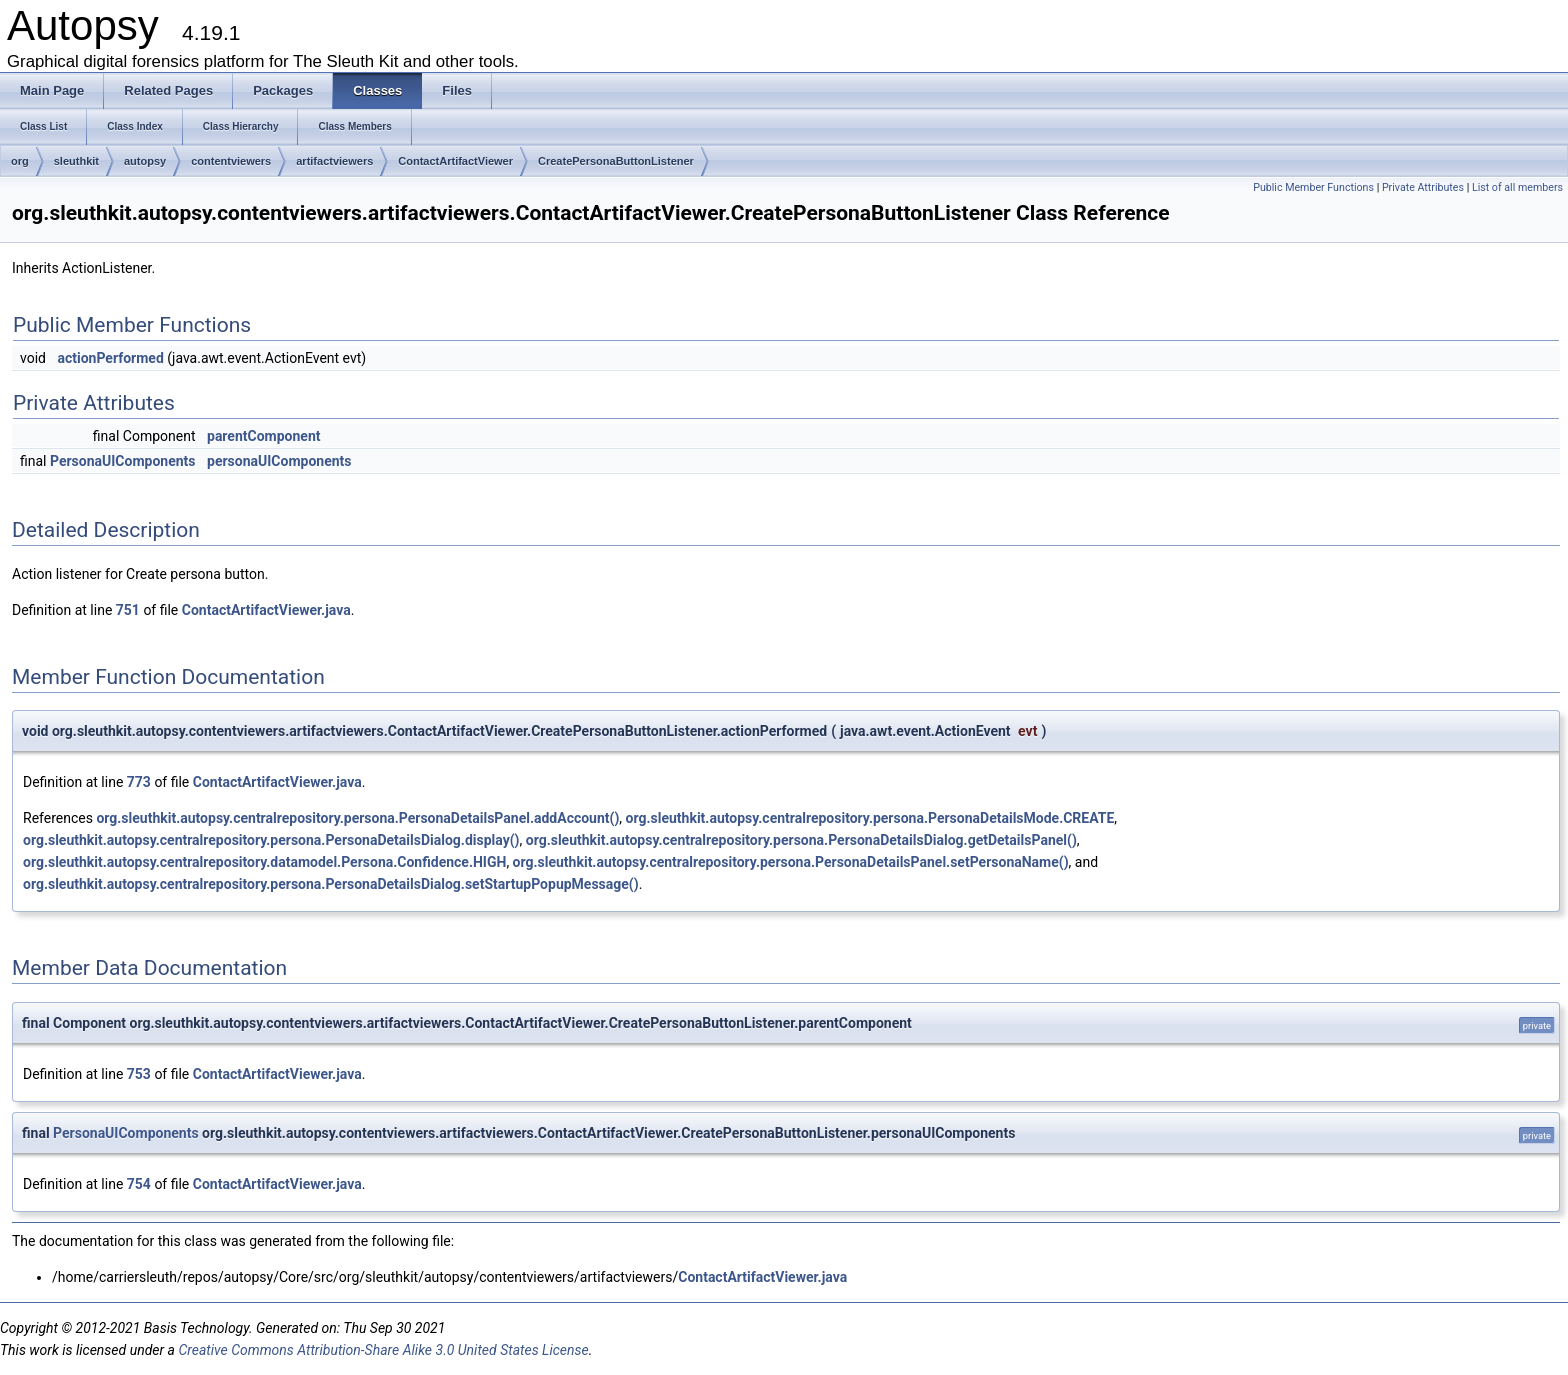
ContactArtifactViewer (455, 161)
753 (139, 1074)
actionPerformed (110, 358)
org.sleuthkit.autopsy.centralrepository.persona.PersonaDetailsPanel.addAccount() (357, 818)
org (20, 161)
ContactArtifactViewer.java (266, 610)
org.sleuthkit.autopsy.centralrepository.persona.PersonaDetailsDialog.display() (271, 840)
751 (128, 610)
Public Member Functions (1313, 187)
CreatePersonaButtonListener (616, 161)
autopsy (145, 161)
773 (139, 782)
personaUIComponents (279, 461)
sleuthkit (76, 161)
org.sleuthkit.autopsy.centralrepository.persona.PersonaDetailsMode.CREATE (870, 818)
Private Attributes (1423, 187)
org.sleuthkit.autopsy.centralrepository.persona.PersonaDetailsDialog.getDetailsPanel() (801, 840)
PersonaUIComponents (123, 461)
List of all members (1517, 187)
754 (139, 1184)
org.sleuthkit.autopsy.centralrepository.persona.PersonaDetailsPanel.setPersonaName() (791, 862)
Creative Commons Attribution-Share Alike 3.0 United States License (383, 1350)
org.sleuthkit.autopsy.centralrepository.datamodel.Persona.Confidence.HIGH (264, 862)
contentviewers (231, 161)
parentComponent (263, 436)
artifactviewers (334, 161)
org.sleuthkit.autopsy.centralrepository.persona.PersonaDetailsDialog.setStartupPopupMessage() (331, 884)
